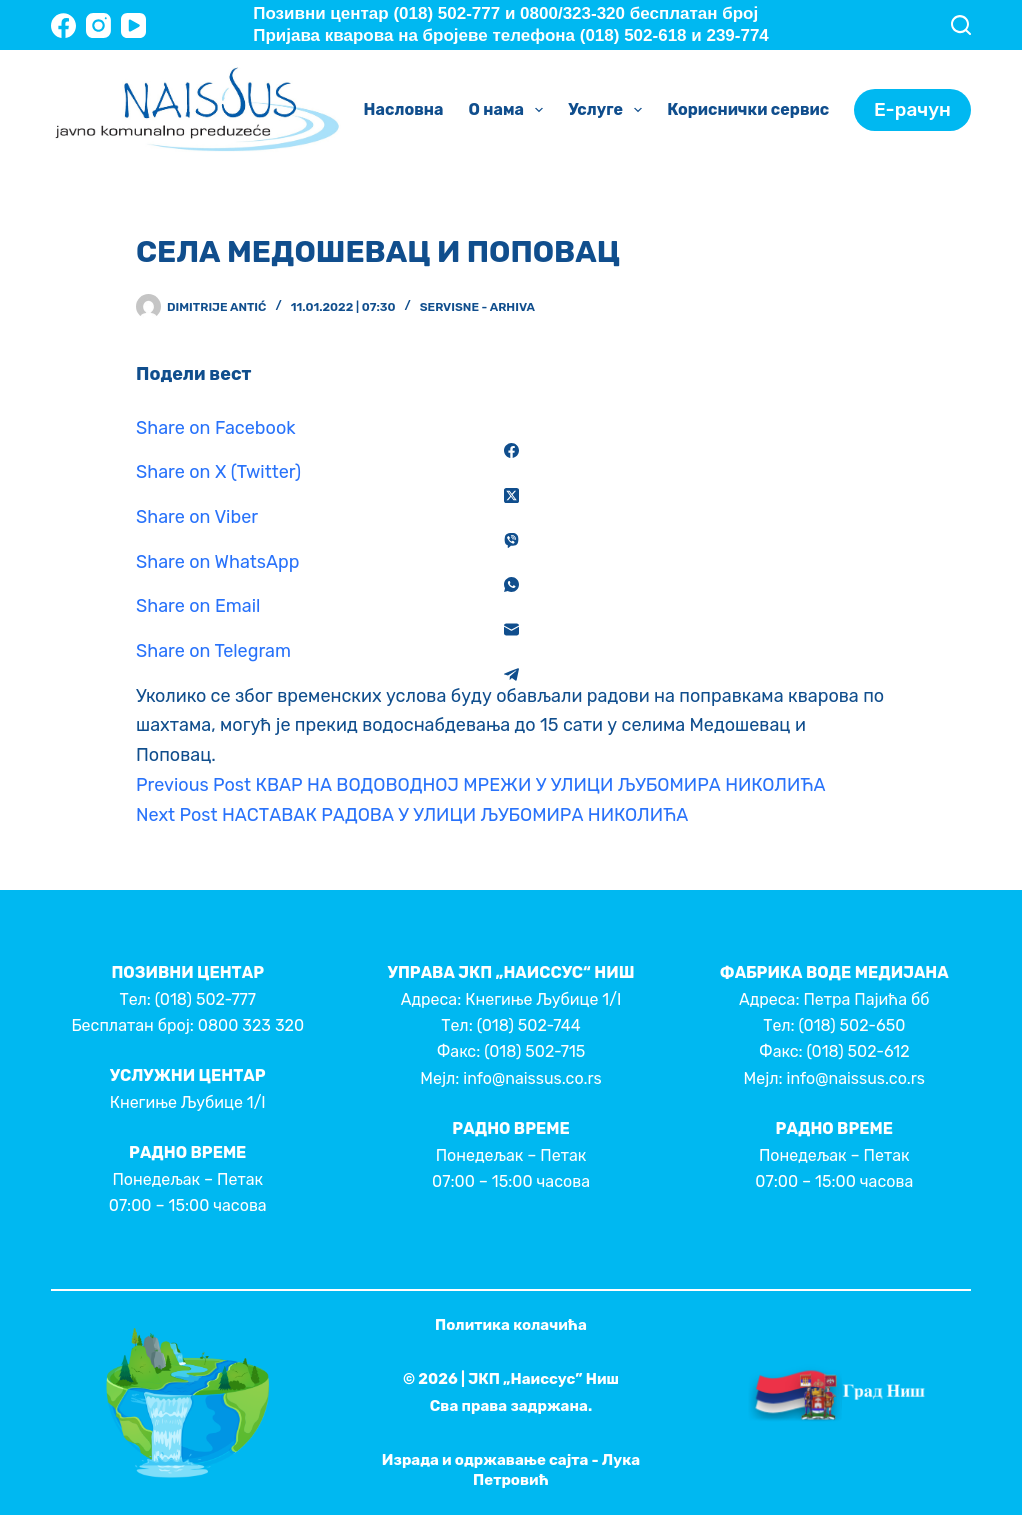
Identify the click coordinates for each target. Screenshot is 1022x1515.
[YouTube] (133, 25)
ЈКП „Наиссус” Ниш (543, 1379)
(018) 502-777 (205, 999)
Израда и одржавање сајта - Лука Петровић (511, 1470)
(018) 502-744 (529, 1025)
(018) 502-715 (534, 1051)
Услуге (609, 110)
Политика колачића (511, 1325)
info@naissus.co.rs (532, 1078)
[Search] (961, 25)
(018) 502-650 (852, 1025)
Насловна (404, 109)
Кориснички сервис (761, 110)
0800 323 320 (251, 1025)
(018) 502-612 (858, 1051)
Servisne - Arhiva (477, 307)
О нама (510, 110)
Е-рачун (912, 109)
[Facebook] (63, 25)
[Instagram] (98, 25)
